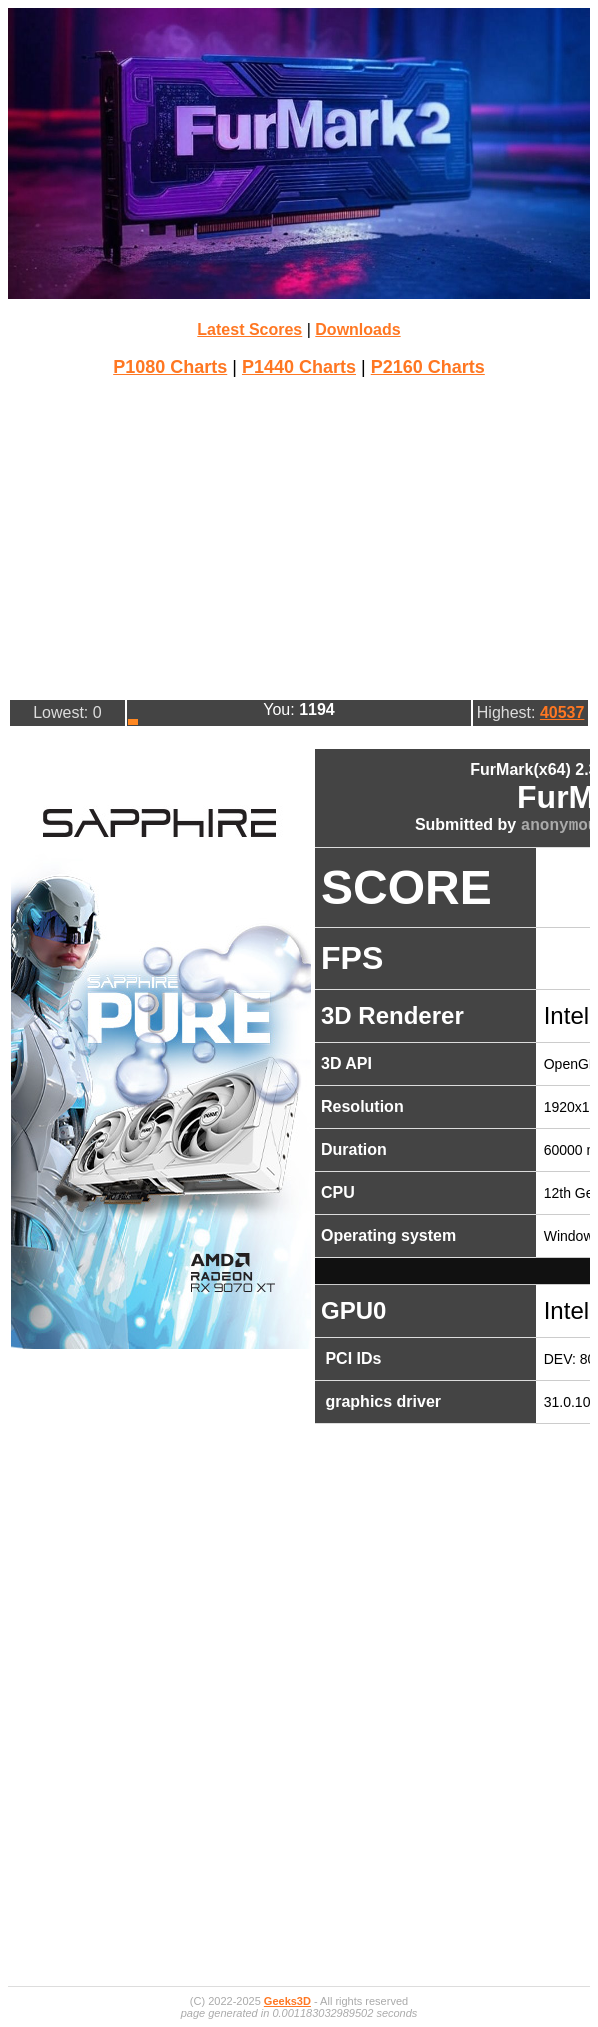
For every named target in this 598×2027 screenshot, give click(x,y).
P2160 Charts (428, 367)
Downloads (357, 329)
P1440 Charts (299, 367)
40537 (562, 712)
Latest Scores (249, 329)
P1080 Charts (170, 367)
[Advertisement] (303, 536)
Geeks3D (287, 2001)
